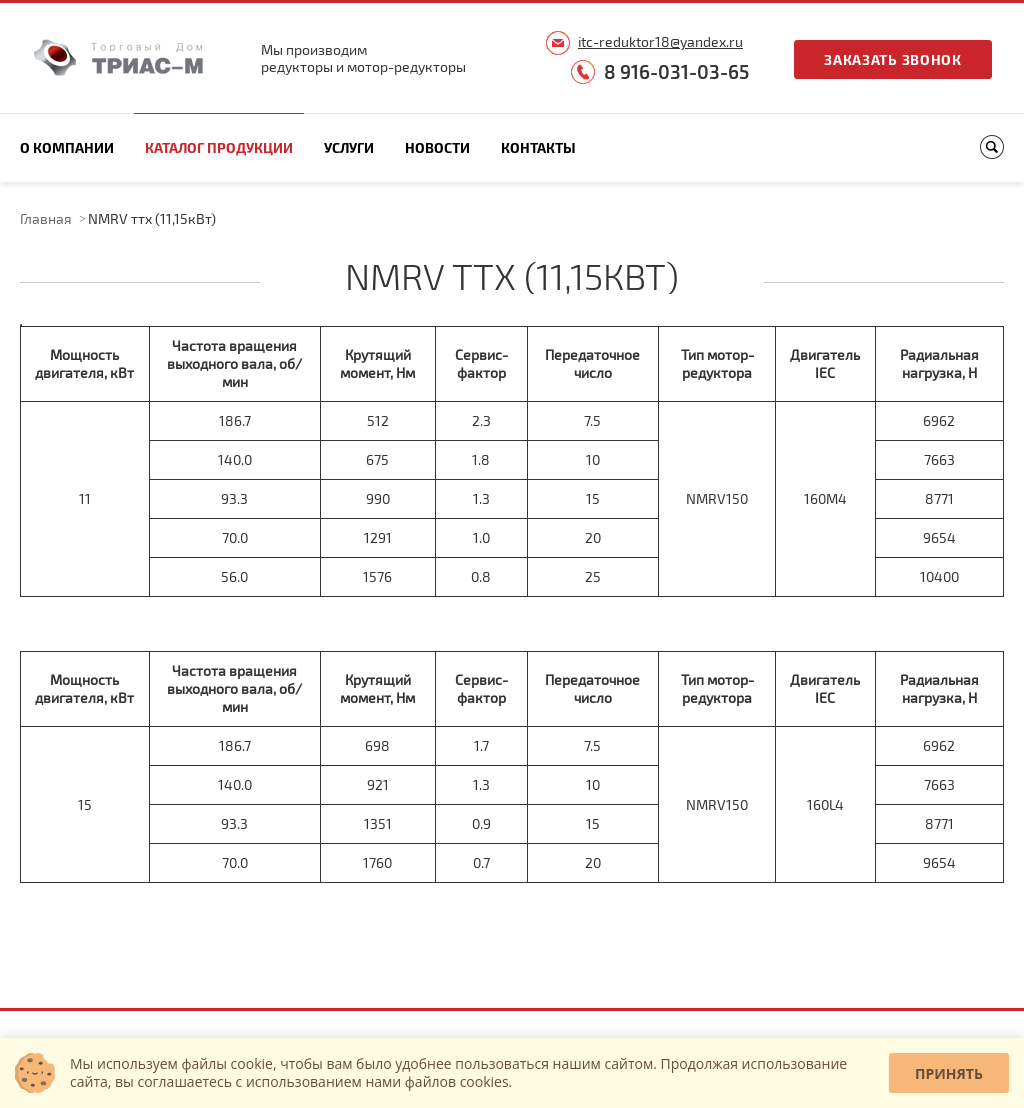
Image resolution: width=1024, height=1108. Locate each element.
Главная (46, 218)
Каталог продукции (219, 147)
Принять (949, 1073)
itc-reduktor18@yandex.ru (660, 41)
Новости (437, 147)
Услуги (349, 147)
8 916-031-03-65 (676, 71)
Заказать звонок (893, 59)
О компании (67, 147)
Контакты (538, 147)
